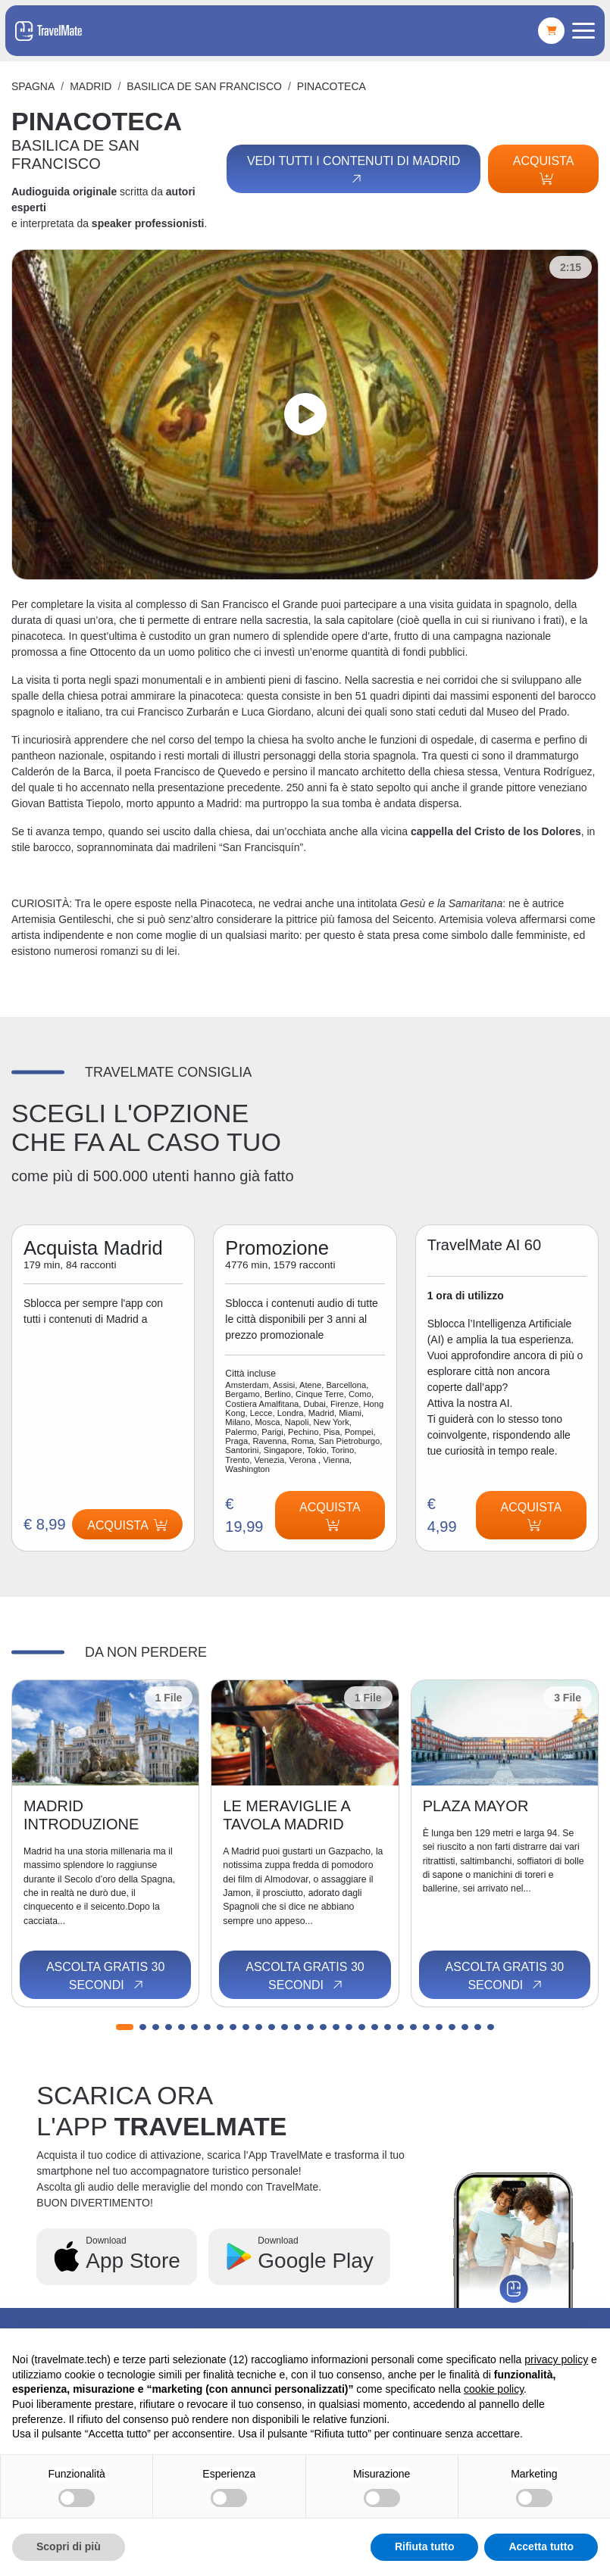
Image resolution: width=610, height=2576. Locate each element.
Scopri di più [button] (68, 2546)
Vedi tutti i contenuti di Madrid (353, 170)
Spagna (33, 86)
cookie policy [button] (494, 2389)
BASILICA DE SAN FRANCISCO (204, 86)
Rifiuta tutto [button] (425, 2546)
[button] (124, 2027)
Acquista (543, 169)
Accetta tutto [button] (541, 2546)
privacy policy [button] (556, 2359)
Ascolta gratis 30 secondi (105, 1976)
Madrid (90, 86)
